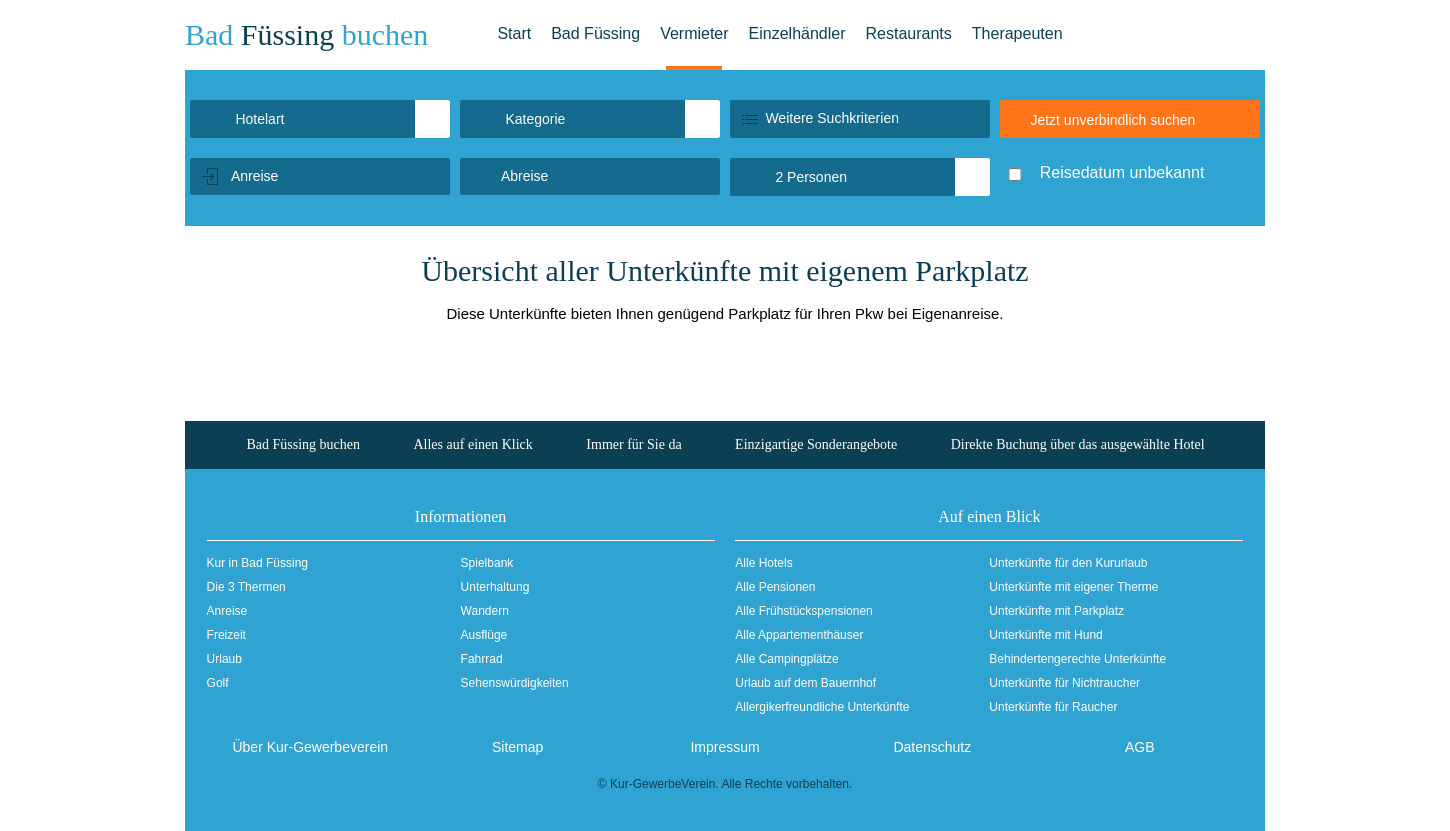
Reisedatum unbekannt (1122, 172)
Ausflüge (484, 635)
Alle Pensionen (775, 587)
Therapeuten (1017, 33)
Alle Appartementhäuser (799, 635)
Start (514, 33)
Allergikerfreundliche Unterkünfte (822, 707)
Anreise (227, 611)
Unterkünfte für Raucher (1053, 707)
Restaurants (909, 33)
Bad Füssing (595, 33)
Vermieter (694, 33)
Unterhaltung (495, 587)
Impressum (724, 747)
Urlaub (224, 659)
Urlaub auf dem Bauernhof (805, 683)
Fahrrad (482, 659)
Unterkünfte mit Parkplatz (1056, 611)
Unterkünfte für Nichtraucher (1064, 683)
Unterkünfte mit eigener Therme (1073, 587)
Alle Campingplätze (786, 659)
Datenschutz (932, 747)
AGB (1140, 747)
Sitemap (517, 747)
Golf (218, 683)
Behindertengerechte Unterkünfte (1077, 659)
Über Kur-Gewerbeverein (310, 747)
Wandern (485, 611)
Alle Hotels (763, 563)
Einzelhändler (797, 33)
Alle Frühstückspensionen (803, 611)
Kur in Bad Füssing (257, 563)
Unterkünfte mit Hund (1045, 635)
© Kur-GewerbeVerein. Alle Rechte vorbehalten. (725, 784)
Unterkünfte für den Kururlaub (1068, 563)
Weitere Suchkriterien (832, 118)
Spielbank (487, 563)
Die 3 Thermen (246, 587)
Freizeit (226, 635)
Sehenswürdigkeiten (515, 683)
